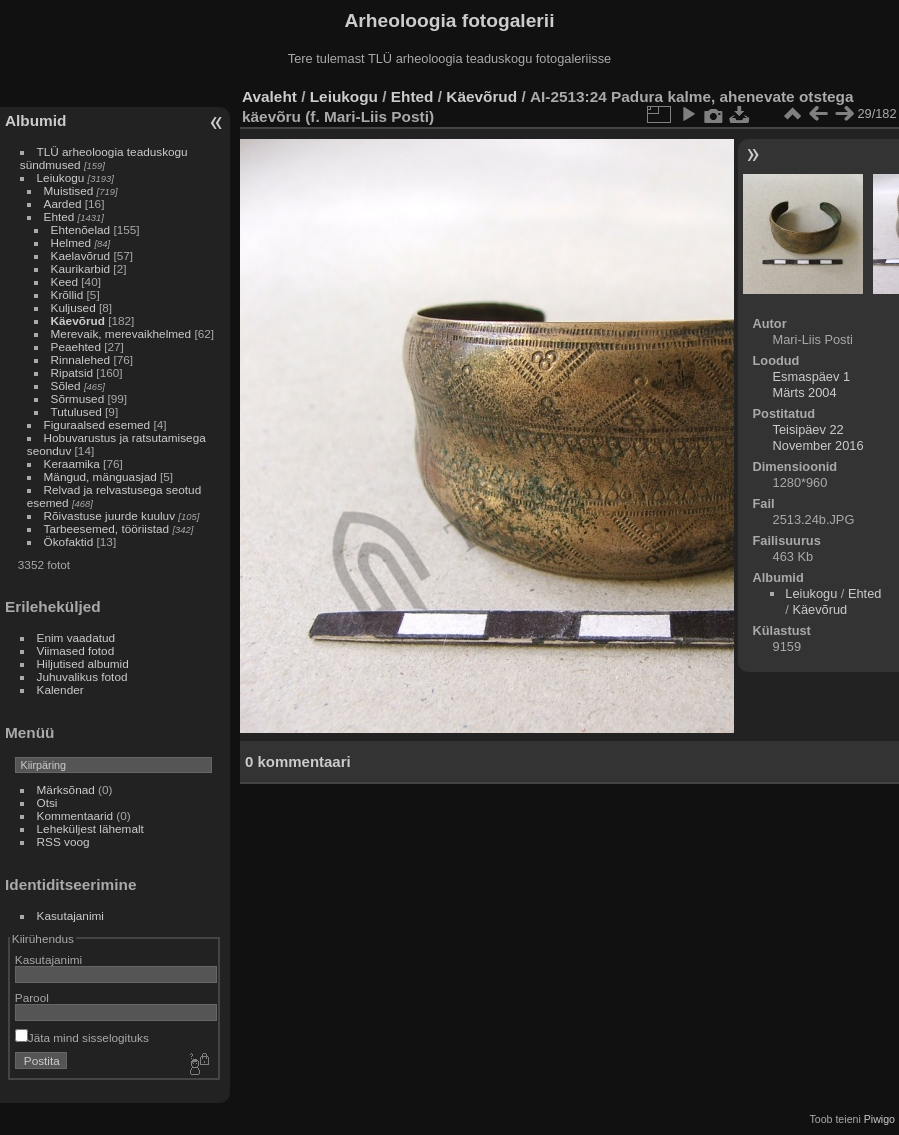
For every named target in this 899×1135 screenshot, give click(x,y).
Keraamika (72, 463)
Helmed (71, 242)
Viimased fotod (76, 650)
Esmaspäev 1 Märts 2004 (812, 384)
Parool (32, 997)
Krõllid (67, 294)
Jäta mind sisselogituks (82, 1037)
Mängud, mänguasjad (100, 476)
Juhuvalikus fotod (82, 676)
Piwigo (879, 1119)
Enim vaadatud (76, 637)
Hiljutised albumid (83, 663)
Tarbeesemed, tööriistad (107, 528)
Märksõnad (66, 789)
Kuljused (73, 307)
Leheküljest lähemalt (90, 828)
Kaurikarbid (81, 268)
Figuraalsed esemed (97, 424)
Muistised (69, 190)
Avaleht (269, 96)
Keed (64, 281)
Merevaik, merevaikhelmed (121, 333)
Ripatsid (72, 372)
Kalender (60, 689)
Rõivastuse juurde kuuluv (109, 515)
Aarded (63, 203)
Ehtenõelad (81, 229)
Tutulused (76, 411)
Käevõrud (78, 320)
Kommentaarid (75, 815)
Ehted (59, 216)
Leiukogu (61, 177)
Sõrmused (78, 398)
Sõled (66, 385)
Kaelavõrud (81, 255)
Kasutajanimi (70, 915)
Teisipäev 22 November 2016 (818, 437)
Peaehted (76, 346)
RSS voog (63, 841)
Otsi (47, 802)
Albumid (35, 120)
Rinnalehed (81, 359)
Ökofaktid (69, 541)
